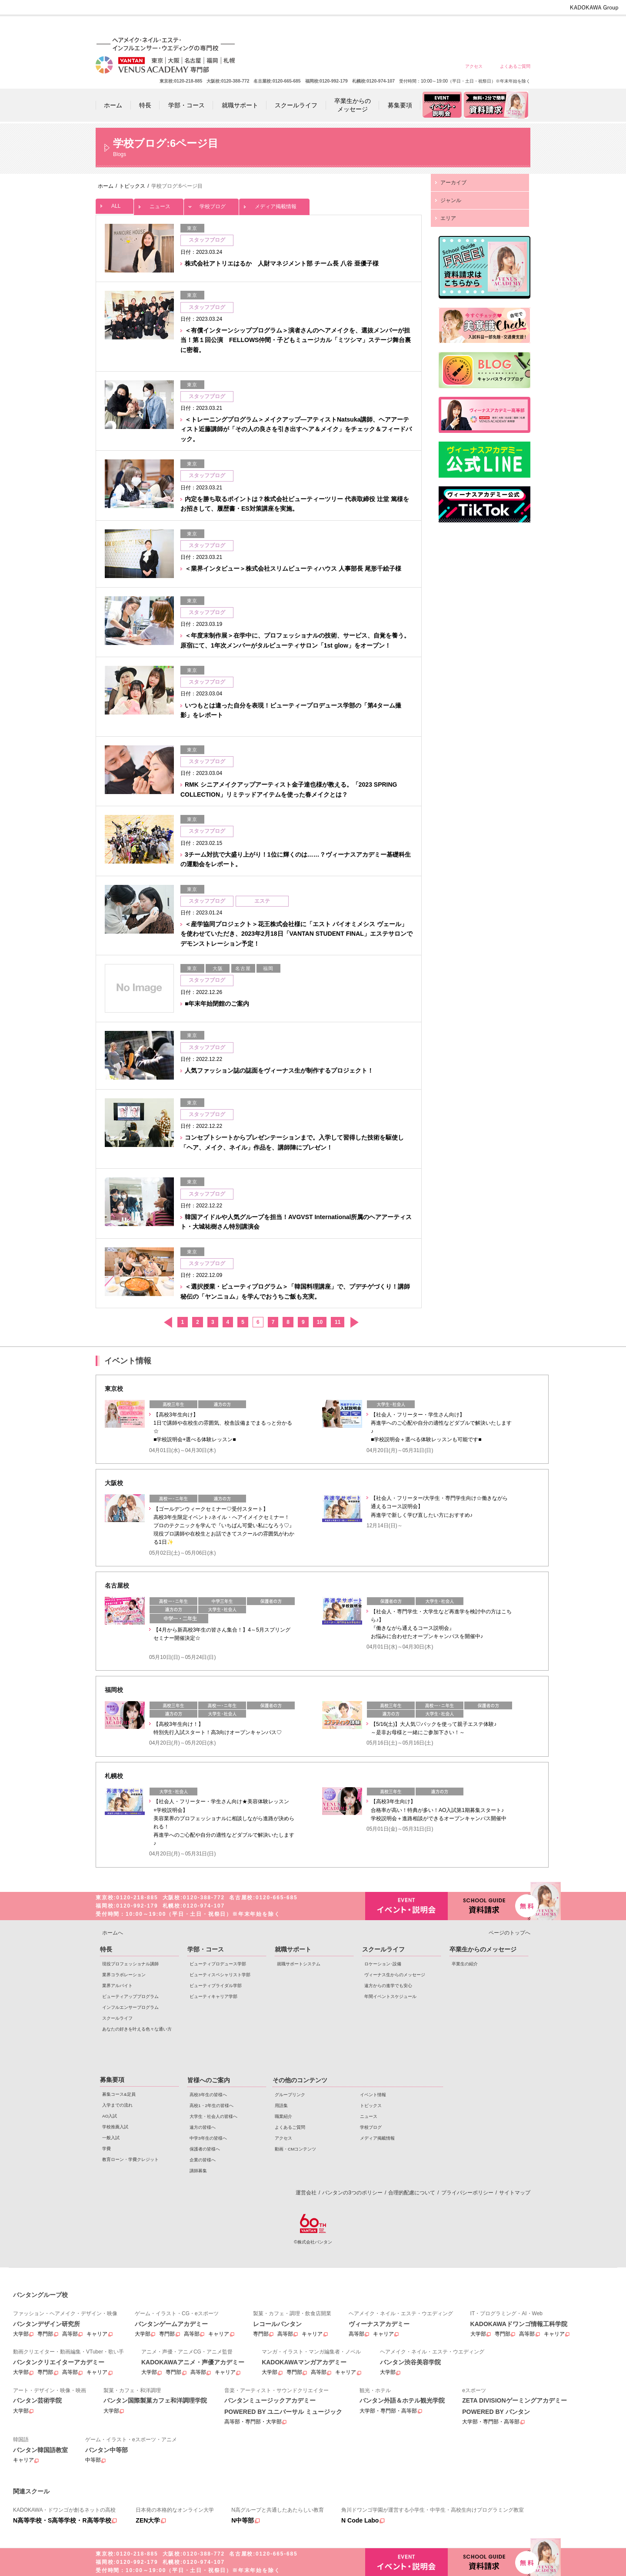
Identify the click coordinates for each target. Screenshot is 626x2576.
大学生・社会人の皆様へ (389, 27)
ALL (114, 204)
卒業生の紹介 (465, 1963)
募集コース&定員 (119, 2094)
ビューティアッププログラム (130, 1996)
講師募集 (198, 2170)
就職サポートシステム (298, 1963)
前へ (167, 1322)
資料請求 (489, 1905)
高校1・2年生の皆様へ (358, 27)
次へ (354, 1322)
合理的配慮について (411, 2193)
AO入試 (109, 2116)
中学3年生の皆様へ (452, 27)
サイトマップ (514, 2193)
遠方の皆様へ (421, 27)
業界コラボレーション (124, 1974)
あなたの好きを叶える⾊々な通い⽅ (137, 2029)
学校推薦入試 (115, 2126)
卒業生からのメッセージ (483, 1949)
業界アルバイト (117, 1985)
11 (337, 1322)
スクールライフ (117, 2018)
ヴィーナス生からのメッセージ (394, 1974)
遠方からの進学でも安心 (388, 1985)
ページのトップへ (509, 1933)
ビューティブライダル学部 (216, 1985)
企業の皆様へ (514, 27)
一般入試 (111, 2137)
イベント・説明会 (406, 1906)
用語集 (281, 2105)
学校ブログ (211, 204)
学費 (106, 2148)
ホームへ (112, 1933)
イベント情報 (373, 2094)
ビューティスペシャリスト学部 (220, 1974)
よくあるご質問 (515, 66)
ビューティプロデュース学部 (218, 1963)
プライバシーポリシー (467, 2193)
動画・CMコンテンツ (295, 2149)
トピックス (371, 2105)
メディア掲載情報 (274, 204)
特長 (106, 1949)
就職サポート (293, 1949)
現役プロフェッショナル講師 (130, 1963)
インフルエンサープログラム (130, 2007)
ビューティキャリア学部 (213, 1996)
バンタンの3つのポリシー (352, 2193)
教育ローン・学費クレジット (130, 2159)
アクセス (474, 66)
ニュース (158, 204)
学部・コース (205, 1949)
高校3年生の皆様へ (327, 27)
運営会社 (306, 2193)
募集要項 (112, 2079)
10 (320, 1322)
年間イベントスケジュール (390, 1996)
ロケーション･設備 (382, 1963)
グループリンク (290, 2094)
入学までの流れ (117, 2105)
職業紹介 (283, 2116)
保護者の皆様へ (483, 27)
